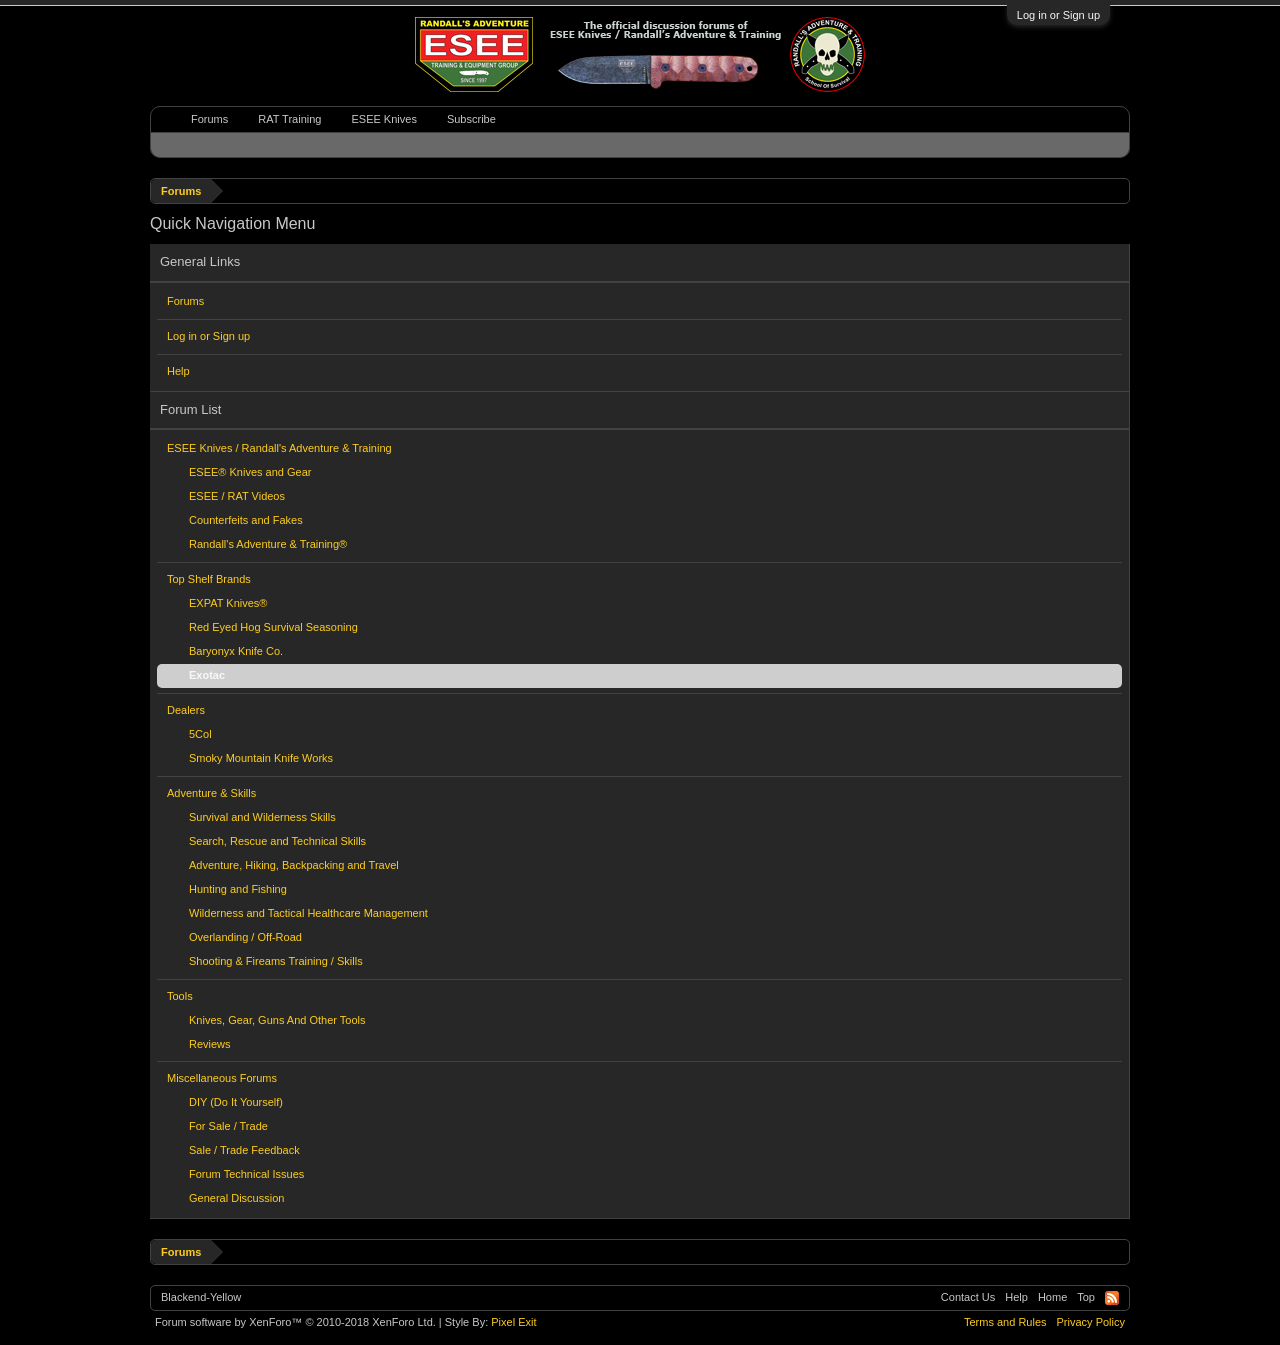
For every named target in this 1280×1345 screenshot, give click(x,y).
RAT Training (289, 119)
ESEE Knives (383, 119)
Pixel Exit (513, 1322)
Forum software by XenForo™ (295, 1322)
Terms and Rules (1005, 1322)
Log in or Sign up (1058, 15)
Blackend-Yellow (201, 1297)
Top (1086, 1297)
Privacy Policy (1091, 1322)
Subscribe (471, 119)
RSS (1112, 1298)
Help (178, 371)
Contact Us (968, 1297)
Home (1052, 1297)
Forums (185, 301)
